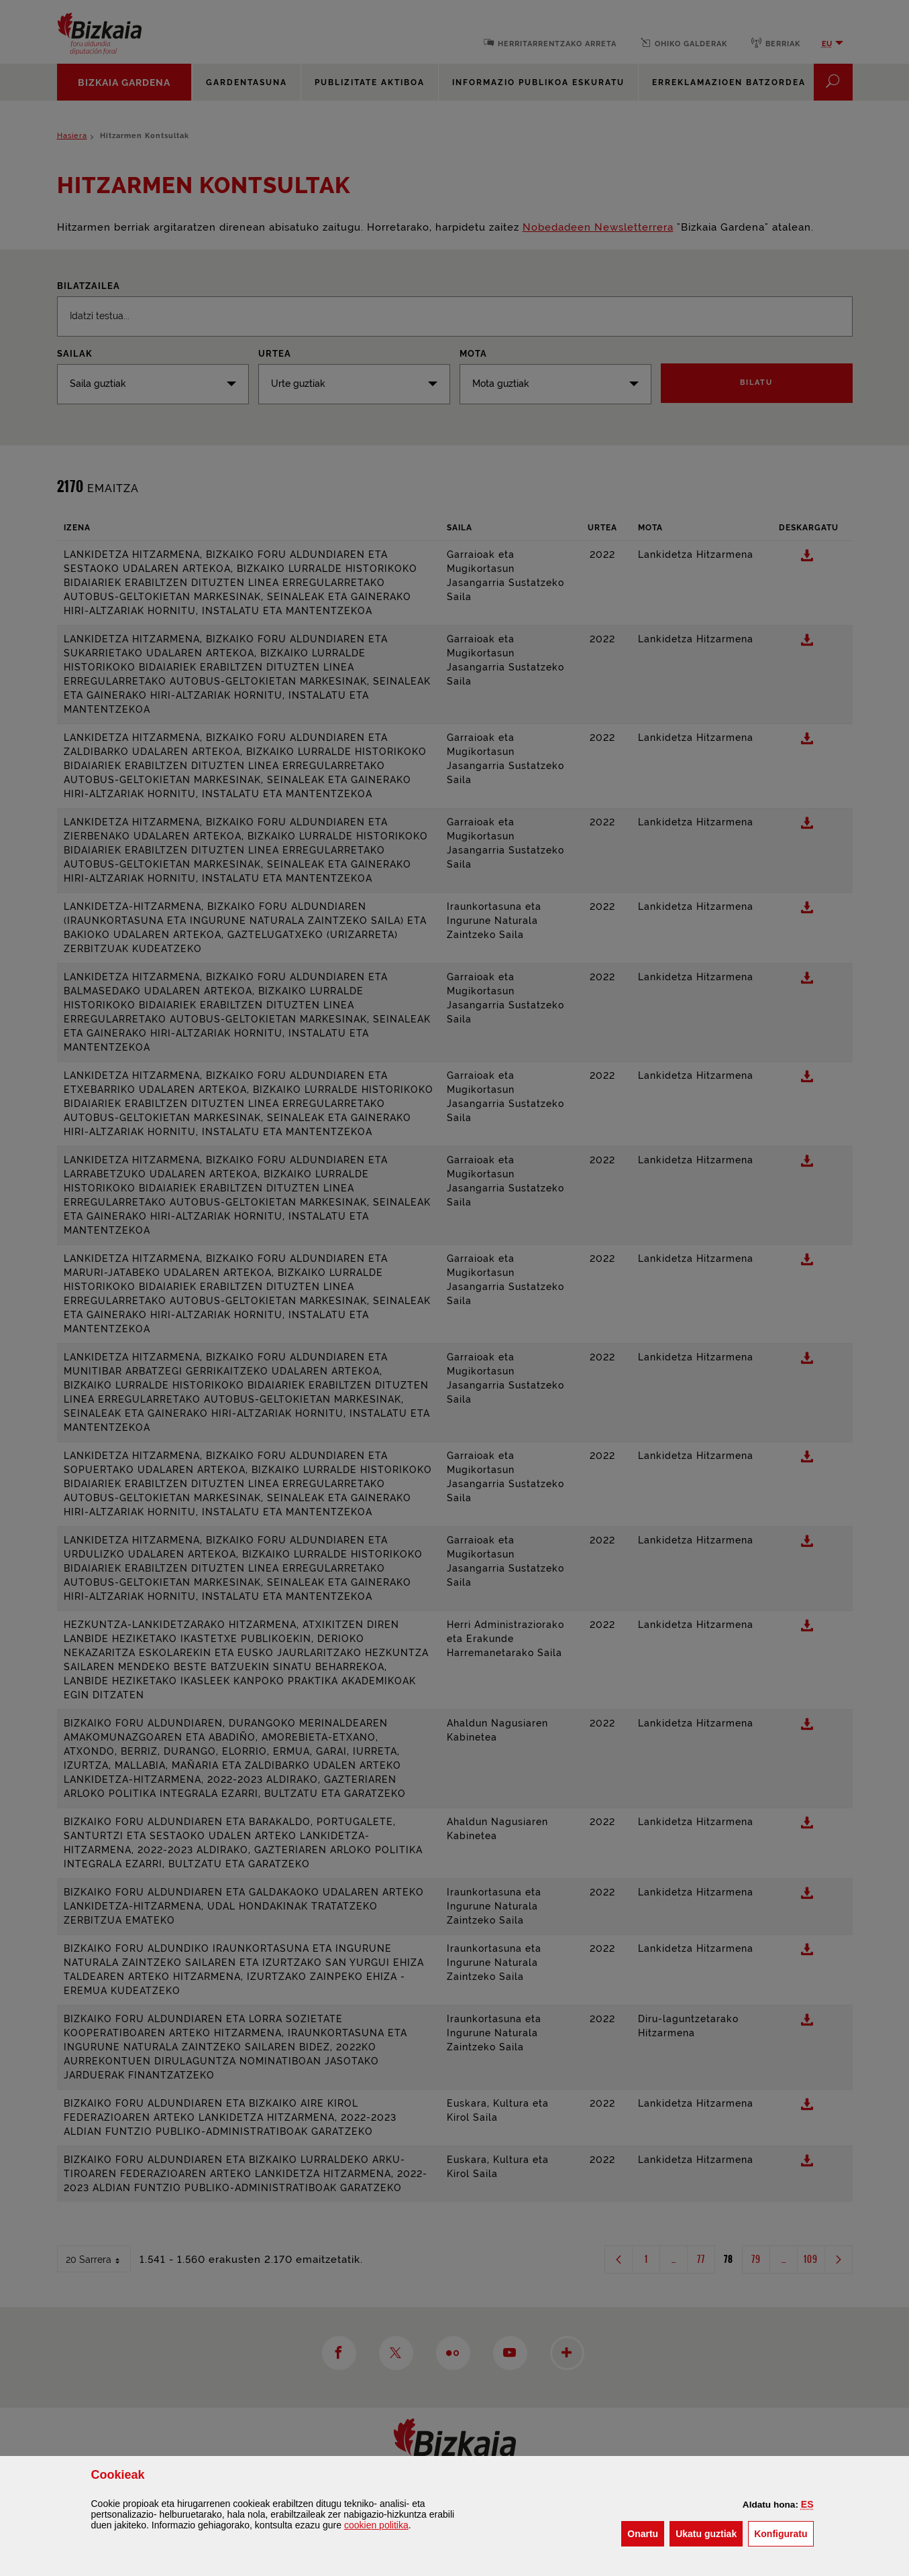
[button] (807, 2504)
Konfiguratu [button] (783, 2532)
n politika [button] (376, 2525)
